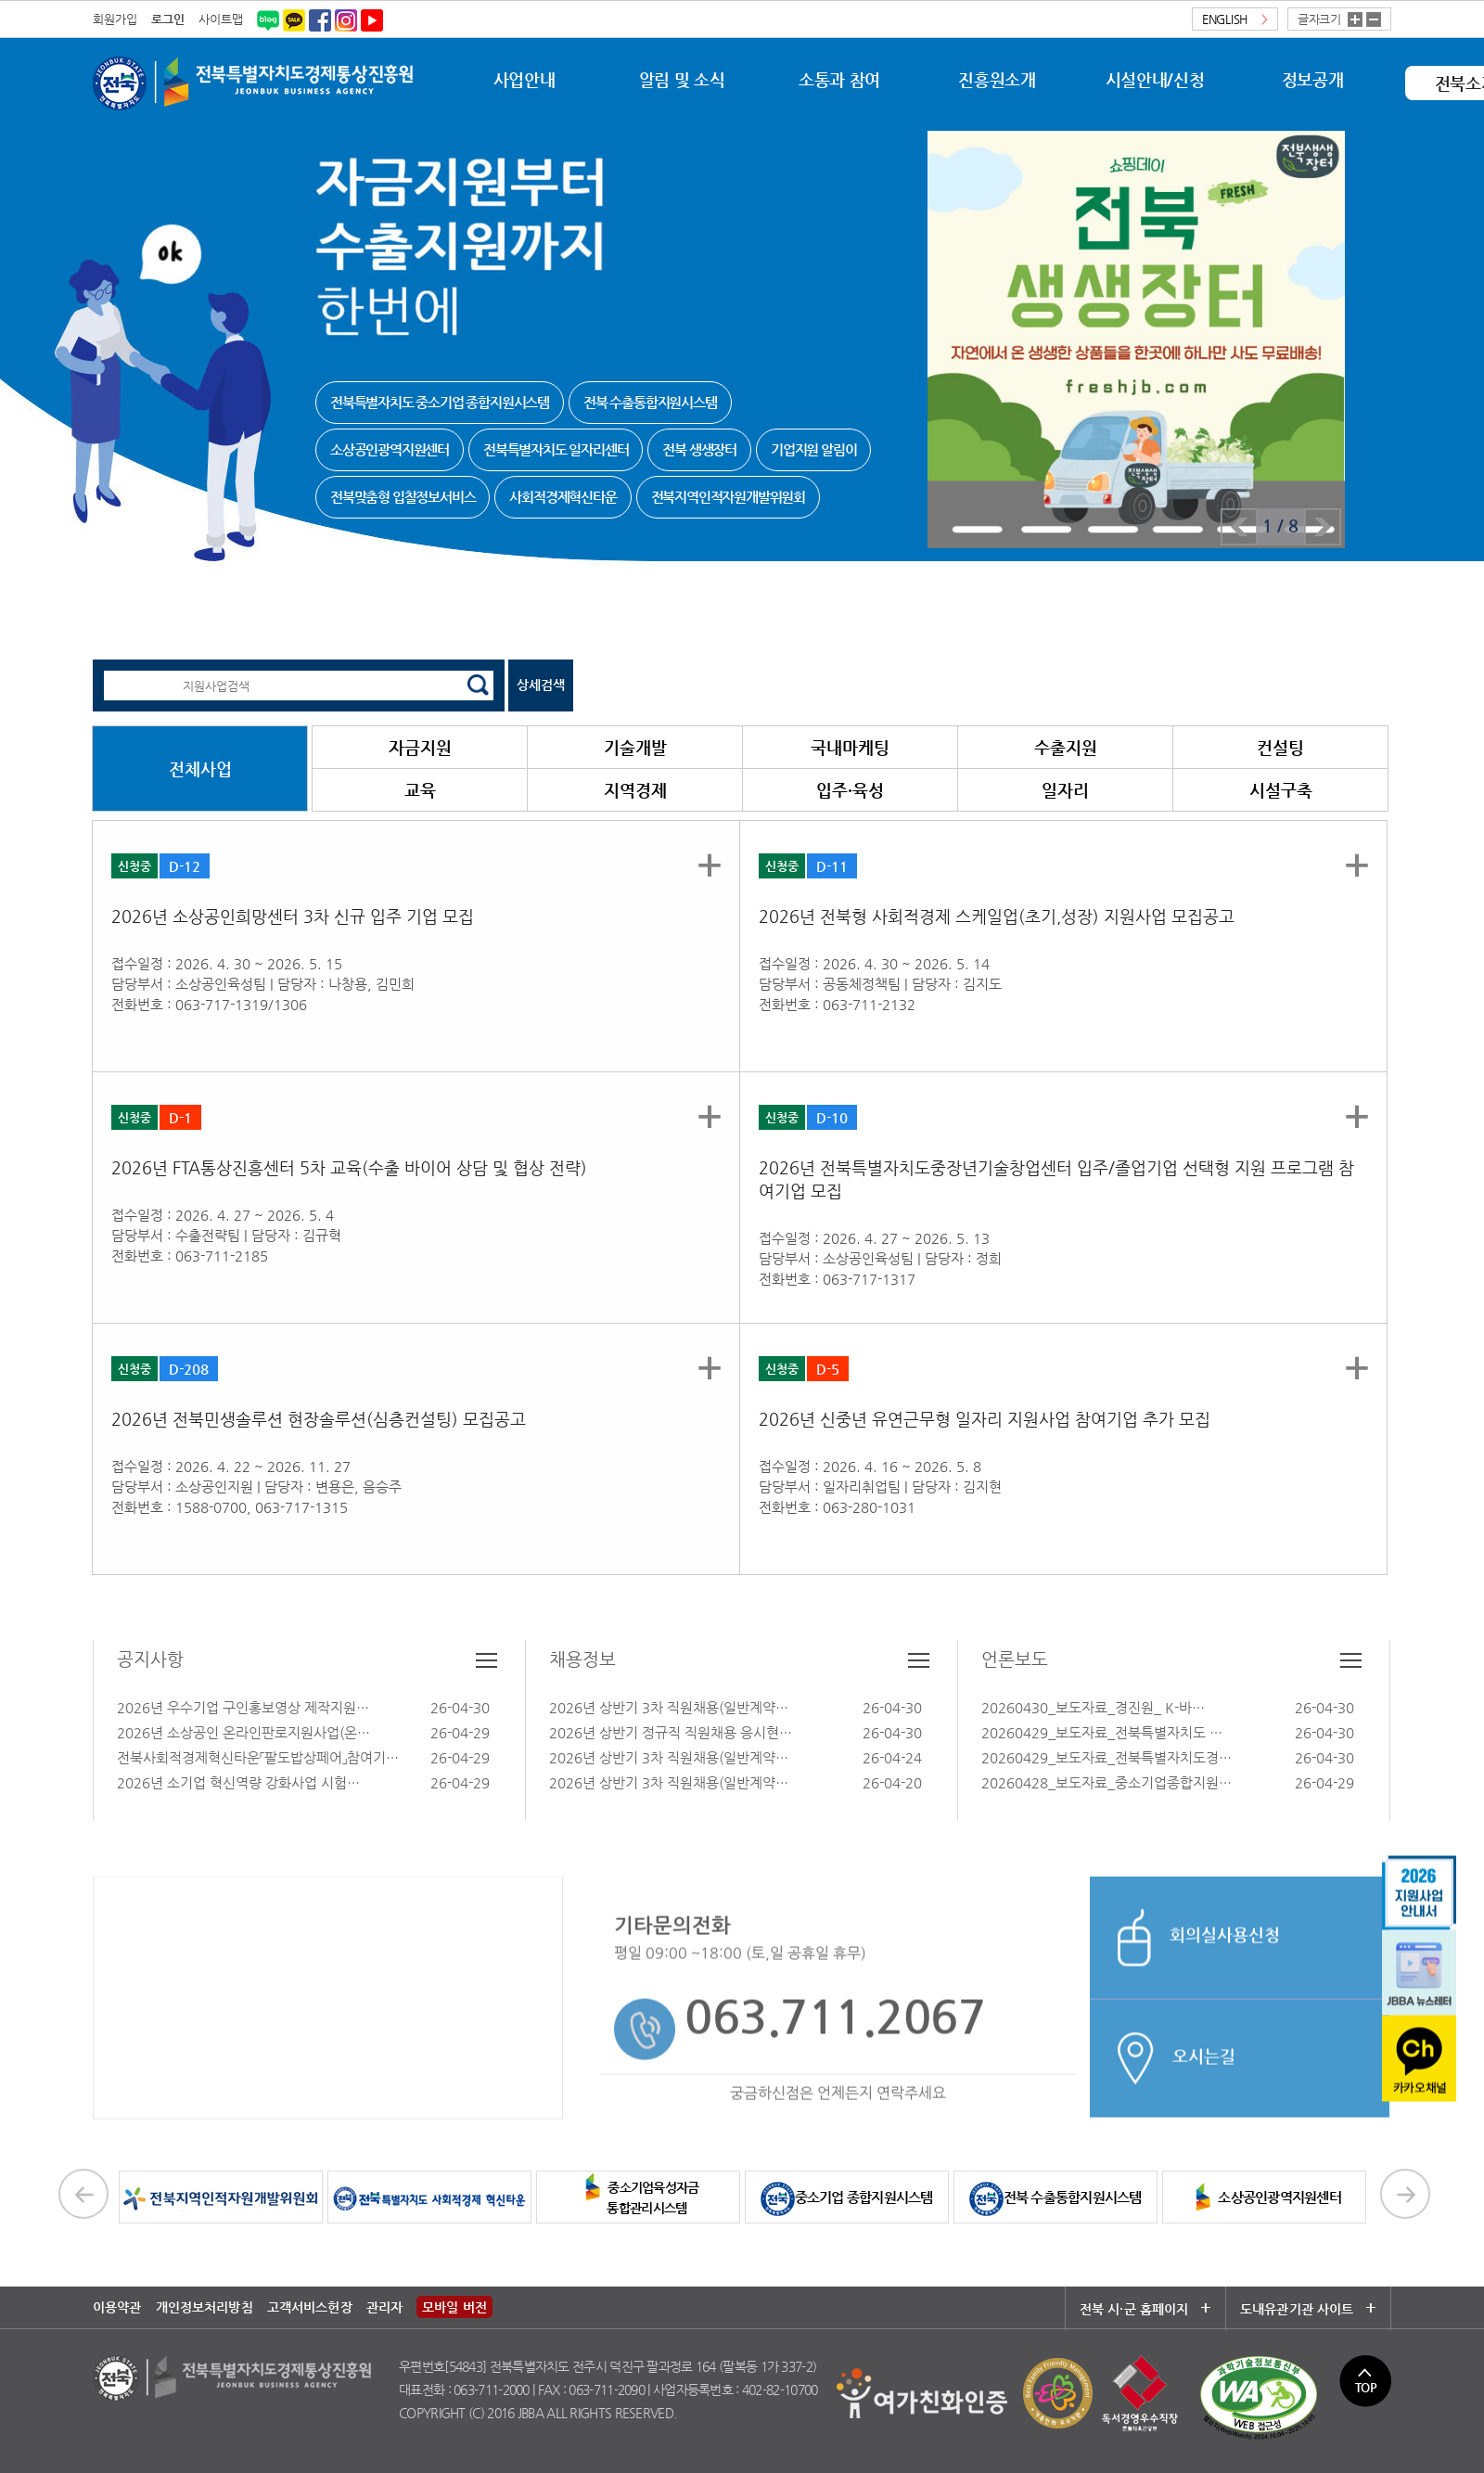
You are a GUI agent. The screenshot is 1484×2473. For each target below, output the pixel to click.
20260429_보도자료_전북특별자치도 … (1101, 1732)
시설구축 (1280, 790)
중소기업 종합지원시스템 (847, 2197)
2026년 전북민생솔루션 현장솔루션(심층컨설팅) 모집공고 (318, 1419)
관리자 (384, 2307)
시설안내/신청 (1155, 79)
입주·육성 (850, 790)
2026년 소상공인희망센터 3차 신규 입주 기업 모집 (292, 916)
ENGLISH (1235, 19)
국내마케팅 (850, 747)
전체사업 (200, 768)
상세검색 (541, 684)
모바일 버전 (454, 2307)
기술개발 (635, 747)
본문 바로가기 (0, 0)
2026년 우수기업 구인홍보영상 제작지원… (243, 1707)
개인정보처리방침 (204, 2307)
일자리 (1065, 790)
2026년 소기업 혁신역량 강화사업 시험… (238, 1782)
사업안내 (524, 79)
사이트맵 (220, 19)
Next (1322, 526)
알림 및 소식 (681, 79)
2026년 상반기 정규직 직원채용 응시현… (670, 1732)
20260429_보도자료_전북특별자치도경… (1106, 1757)
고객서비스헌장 (309, 2307)
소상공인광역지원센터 (1263, 2197)
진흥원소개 (996, 79)
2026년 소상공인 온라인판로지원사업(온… (243, 1732)
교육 (420, 790)
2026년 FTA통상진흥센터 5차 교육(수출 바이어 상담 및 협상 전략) (349, 1167)
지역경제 (635, 790)
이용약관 (117, 2307)
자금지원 (420, 747)
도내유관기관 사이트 (1302, 2308)
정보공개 (1313, 79)
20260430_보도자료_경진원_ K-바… (1093, 1707)
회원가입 (115, 19)
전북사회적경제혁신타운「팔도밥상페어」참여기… (258, 1757)
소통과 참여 (839, 79)
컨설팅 (1280, 747)
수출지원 (1065, 747)
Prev (1239, 526)
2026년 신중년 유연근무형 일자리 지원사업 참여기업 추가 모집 (984, 1419)
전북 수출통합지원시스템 (1055, 2197)
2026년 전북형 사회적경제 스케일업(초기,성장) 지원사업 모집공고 (997, 916)
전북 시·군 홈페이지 (1145, 2308)
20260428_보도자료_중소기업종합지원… (1106, 1782)
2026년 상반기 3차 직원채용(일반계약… (668, 1707)
